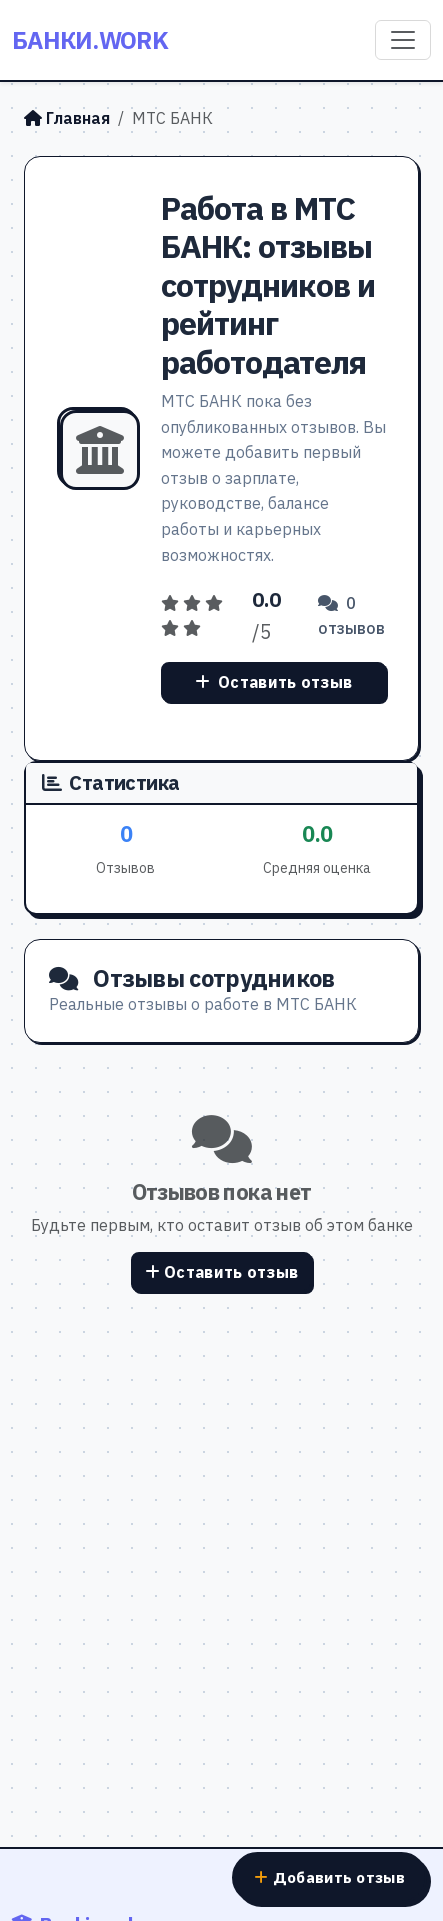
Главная (67, 118)
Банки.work (90, 40)
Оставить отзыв (274, 682)
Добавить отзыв (329, 1877)
